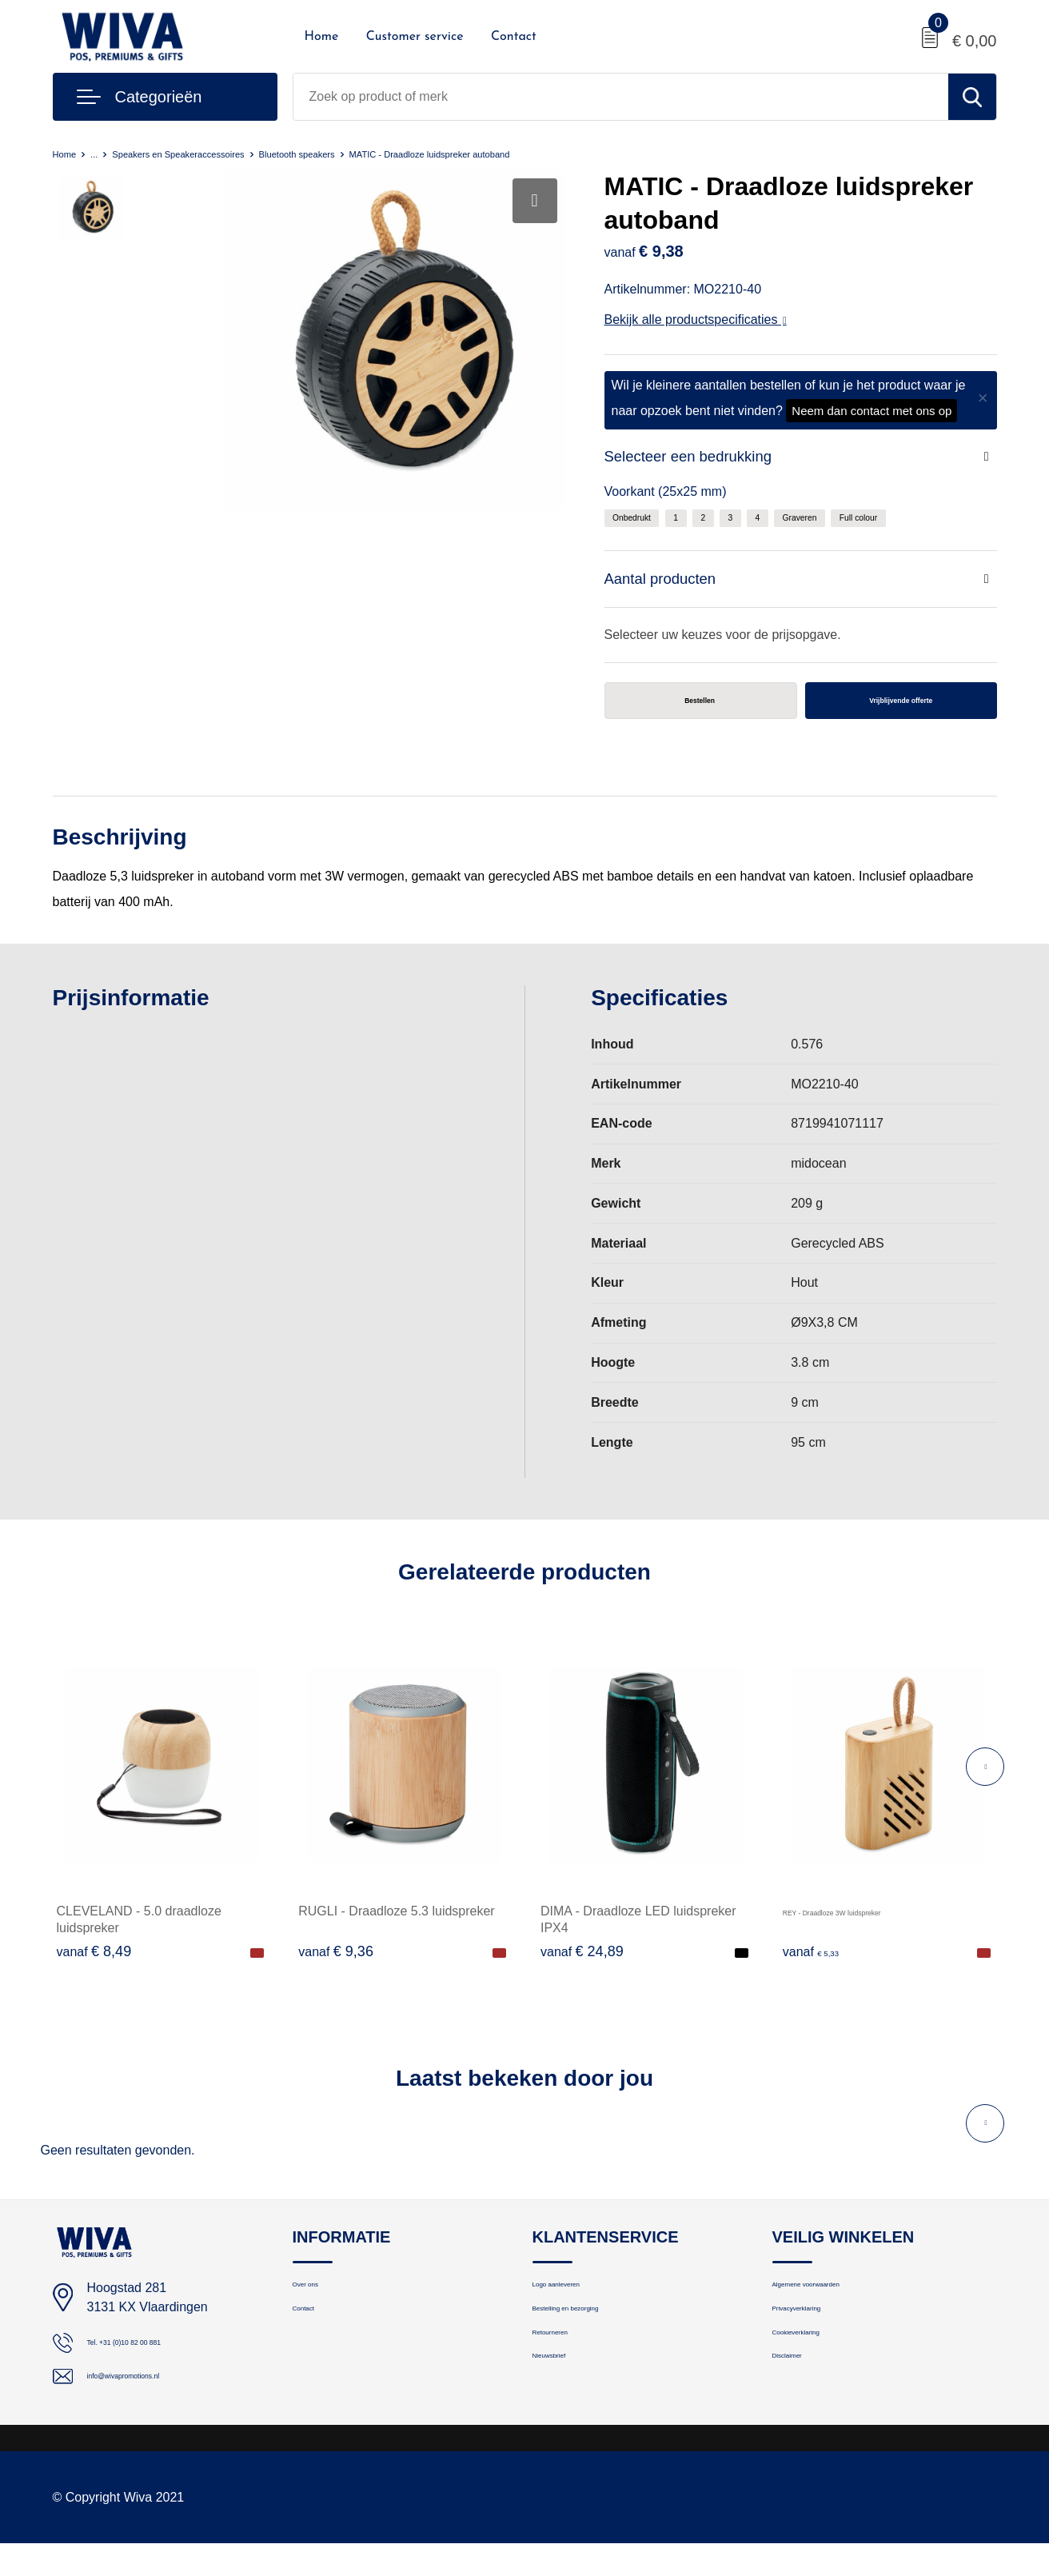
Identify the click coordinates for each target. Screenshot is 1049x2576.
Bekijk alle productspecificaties (695, 319)
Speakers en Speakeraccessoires (214, 153)
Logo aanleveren (577, 2305)
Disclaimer (800, 2408)
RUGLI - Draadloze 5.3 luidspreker (396, 1926)
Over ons (317, 2305)
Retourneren (565, 2374)
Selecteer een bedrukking (704, 459)
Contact (513, 36)
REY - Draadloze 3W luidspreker (875, 1926)
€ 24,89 (582, 1967)
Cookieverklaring (817, 2374)
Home (322, 36)
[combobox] (620, 97)
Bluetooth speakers (370, 153)
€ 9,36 (335, 1967)
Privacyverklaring (818, 2339)
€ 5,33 (820, 1967)
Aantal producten (670, 587)
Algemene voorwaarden (835, 2305)
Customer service (415, 36)
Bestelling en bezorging (594, 2339)
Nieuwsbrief (563, 2408)
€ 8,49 (94, 1967)
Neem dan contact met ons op (871, 410)
